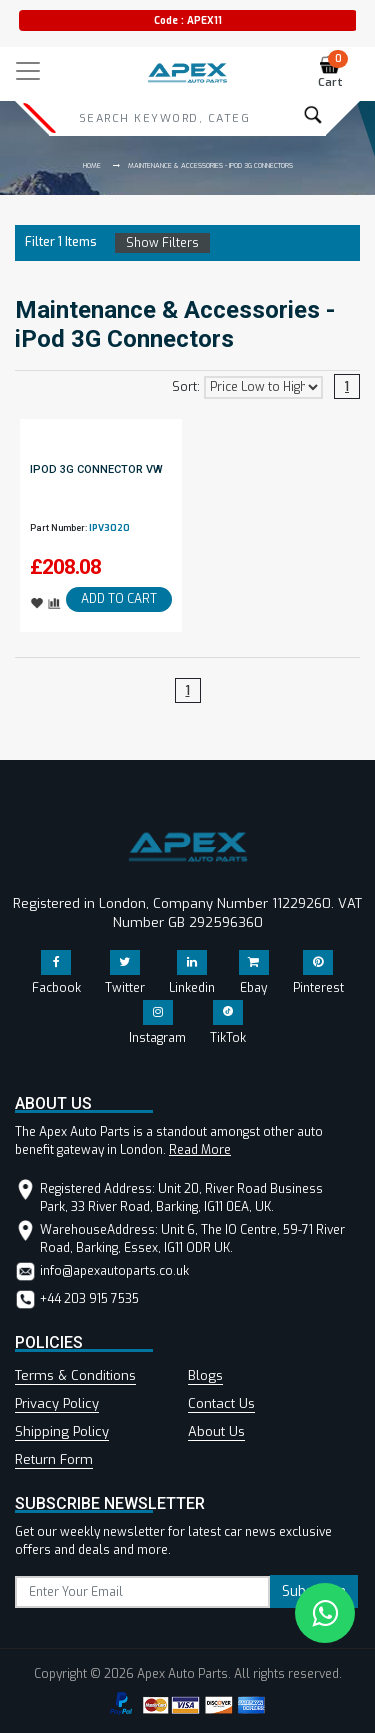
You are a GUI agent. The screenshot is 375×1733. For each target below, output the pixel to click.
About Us (216, 1431)
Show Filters (162, 243)
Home (92, 165)
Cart (333, 72)
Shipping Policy (62, 1431)
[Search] (164, 118)
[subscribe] (142, 1592)
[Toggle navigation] (28, 71)
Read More (200, 1150)
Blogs (205, 1375)
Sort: (186, 387)
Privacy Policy (57, 1403)
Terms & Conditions (75, 1375)
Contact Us (221, 1403)
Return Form (54, 1459)
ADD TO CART (119, 599)
